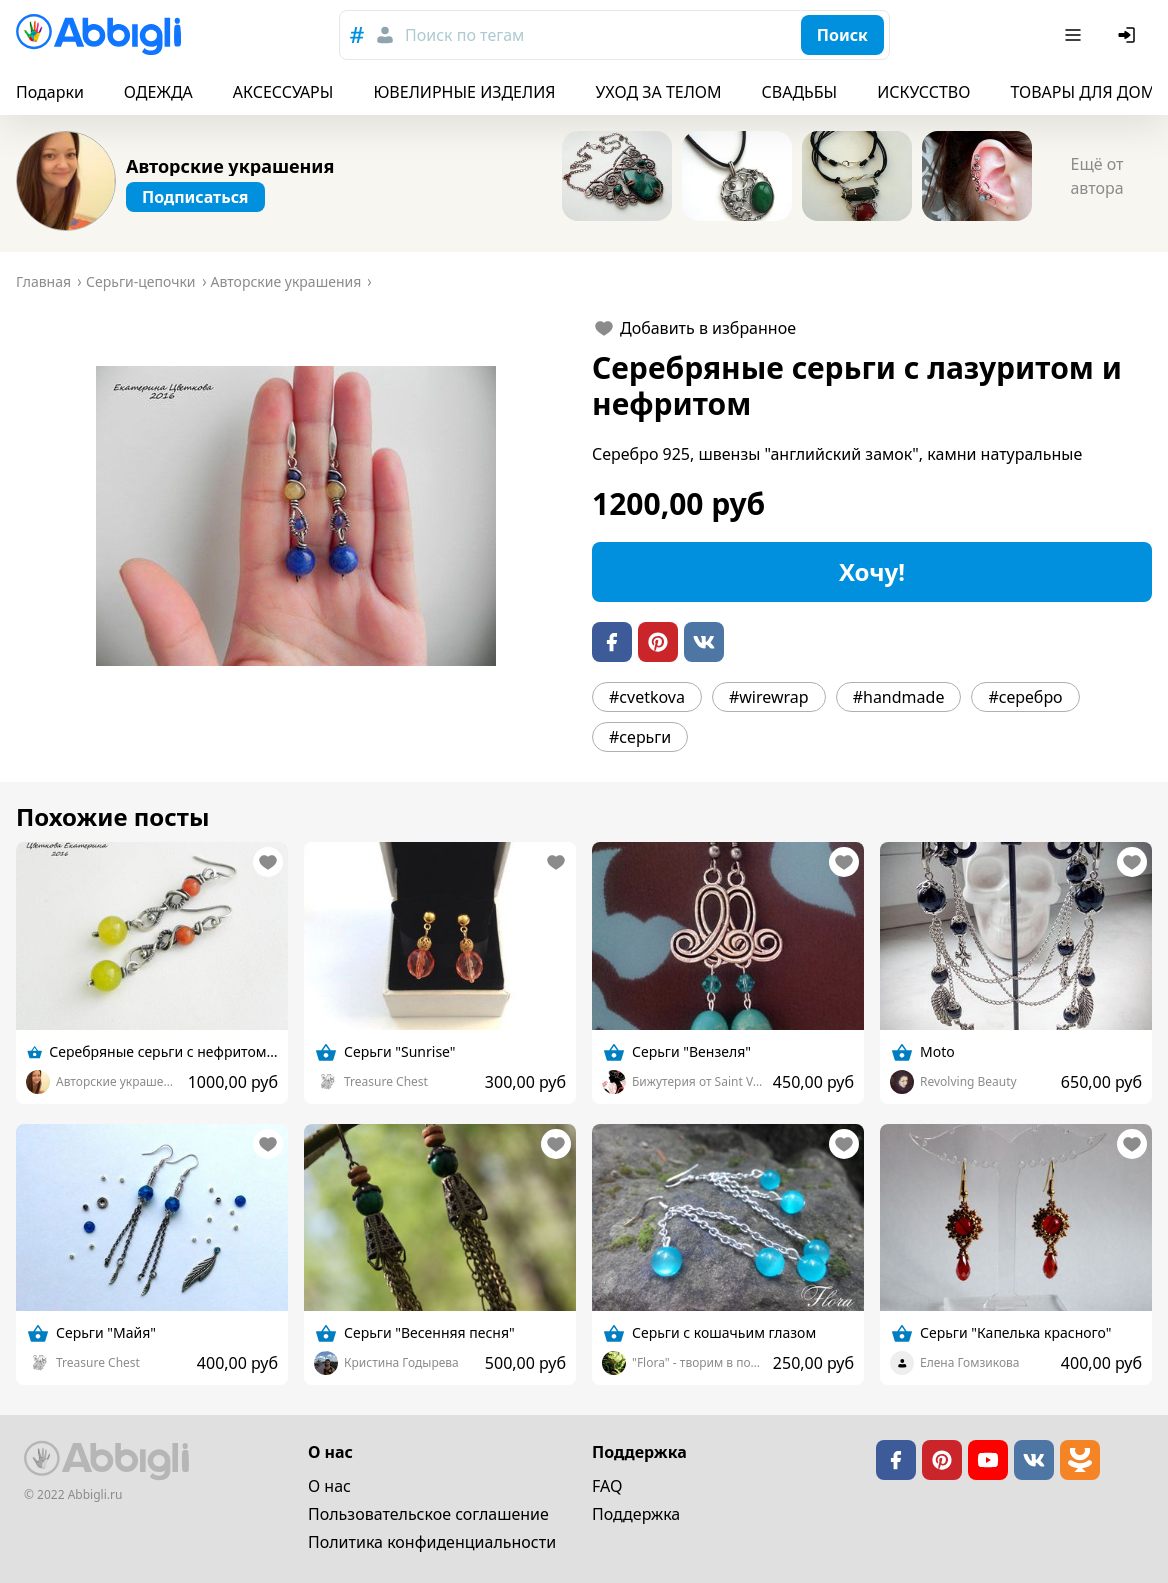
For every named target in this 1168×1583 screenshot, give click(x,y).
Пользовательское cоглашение (428, 1514)
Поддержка (636, 1514)
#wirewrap (769, 697)
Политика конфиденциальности (432, 1542)
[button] (296, 516)
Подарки (50, 92)
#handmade (899, 697)
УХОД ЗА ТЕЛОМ (659, 92)
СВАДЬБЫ (800, 92)
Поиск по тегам (464, 35)
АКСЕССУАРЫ (283, 92)
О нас (329, 1486)
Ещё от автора (1096, 176)
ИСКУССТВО (923, 92)
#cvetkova (647, 697)
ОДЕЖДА (158, 92)
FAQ (607, 1486)
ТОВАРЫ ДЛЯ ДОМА (1087, 92)
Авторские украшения (230, 166)
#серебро (1025, 697)
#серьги (640, 737)
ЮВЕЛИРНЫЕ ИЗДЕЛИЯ (464, 92)
